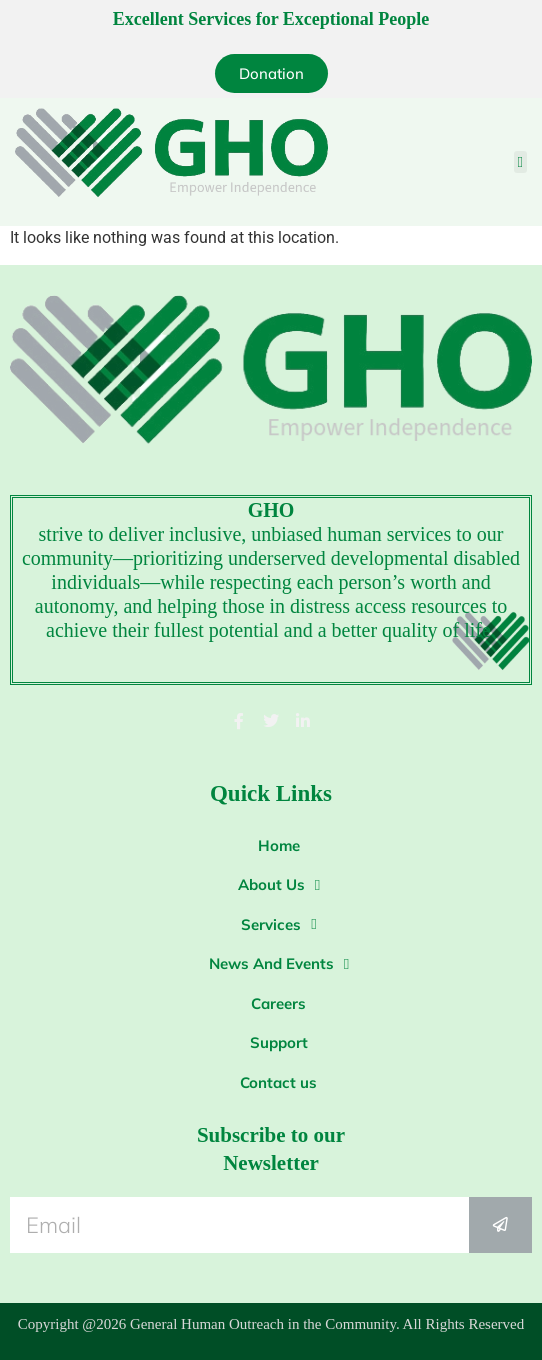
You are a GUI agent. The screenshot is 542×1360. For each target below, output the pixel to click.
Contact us (278, 1082)
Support (279, 1042)
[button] (520, 162)
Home (279, 845)
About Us (279, 885)
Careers (278, 1003)
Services (278, 924)
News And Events (279, 964)
